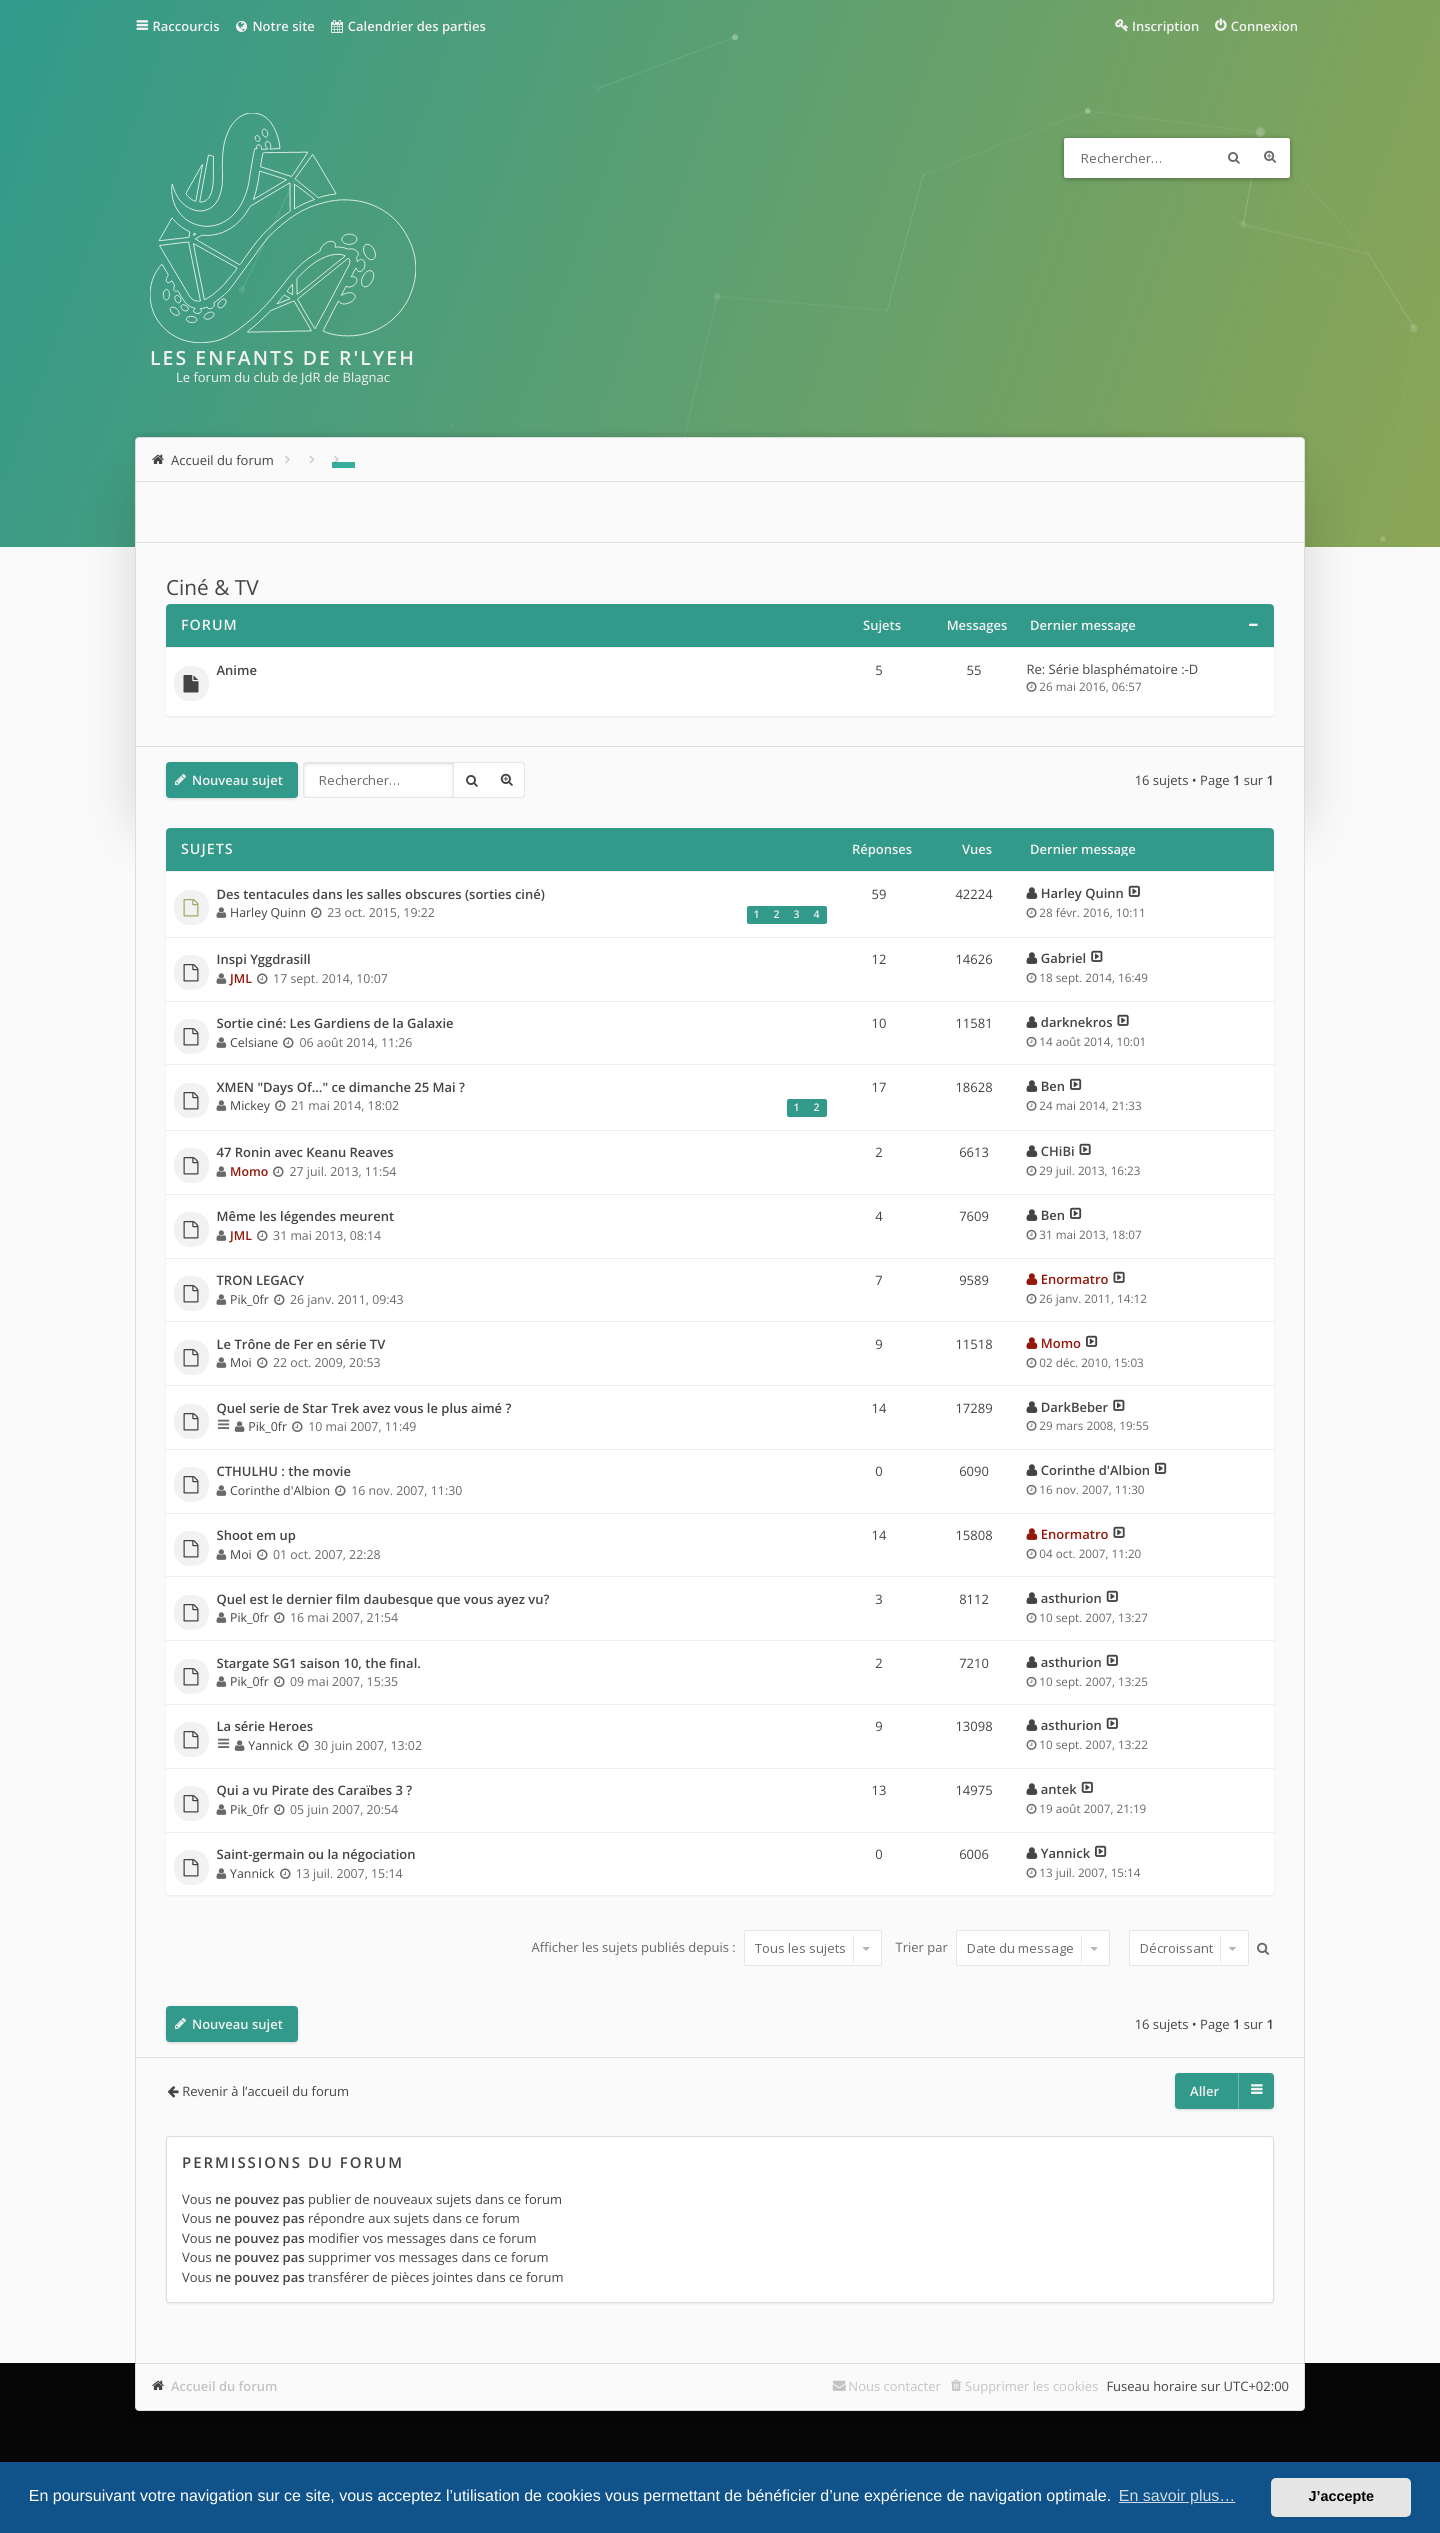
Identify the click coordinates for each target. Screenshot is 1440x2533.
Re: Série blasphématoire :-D (1113, 669)
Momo (249, 1171)
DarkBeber (1074, 1407)
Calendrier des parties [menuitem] (407, 26)
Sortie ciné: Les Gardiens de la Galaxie (335, 1024)
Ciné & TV (212, 588)
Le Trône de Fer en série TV (301, 1345)
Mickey (250, 1105)
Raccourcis (186, 26)
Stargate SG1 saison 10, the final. (319, 1664)
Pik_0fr (249, 1299)
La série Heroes (265, 1727)
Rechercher (1234, 158)
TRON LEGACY (261, 1281)
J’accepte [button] (1341, 2497)
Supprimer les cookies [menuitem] (1031, 2386)
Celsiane (254, 1042)
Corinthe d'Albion (280, 1490)
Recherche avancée (1270, 158)
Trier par (1003, 1948)
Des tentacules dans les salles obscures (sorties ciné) (381, 895)
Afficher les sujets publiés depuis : (706, 1948)
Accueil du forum (224, 2386)
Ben (1053, 1086)
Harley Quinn (268, 912)
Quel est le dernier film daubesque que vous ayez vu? (383, 1600)
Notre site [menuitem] (273, 26)
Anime (237, 671)
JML (241, 978)
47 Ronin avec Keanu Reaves (305, 1153)
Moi (241, 1362)
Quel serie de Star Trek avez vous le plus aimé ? (364, 1409)
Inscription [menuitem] (1165, 26)
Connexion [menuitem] (1264, 26)
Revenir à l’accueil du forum (265, 2091)
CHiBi (1058, 1151)
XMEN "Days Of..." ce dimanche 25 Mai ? (341, 1088)
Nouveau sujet (237, 780)
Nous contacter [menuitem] (894, 2386)
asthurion (1071, 1598)
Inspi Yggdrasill (264, 960)
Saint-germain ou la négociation (316, 1855)
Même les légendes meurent (306, 1217)
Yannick (270, 1745)
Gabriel (1063, 958)
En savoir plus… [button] (1177, 2496)
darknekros (1077, 1022)
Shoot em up (256, 1536)
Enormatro (1075, 1279)
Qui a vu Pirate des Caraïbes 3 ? (315, 1791)
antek (1059, 1789)
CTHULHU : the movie (284, 1472)
